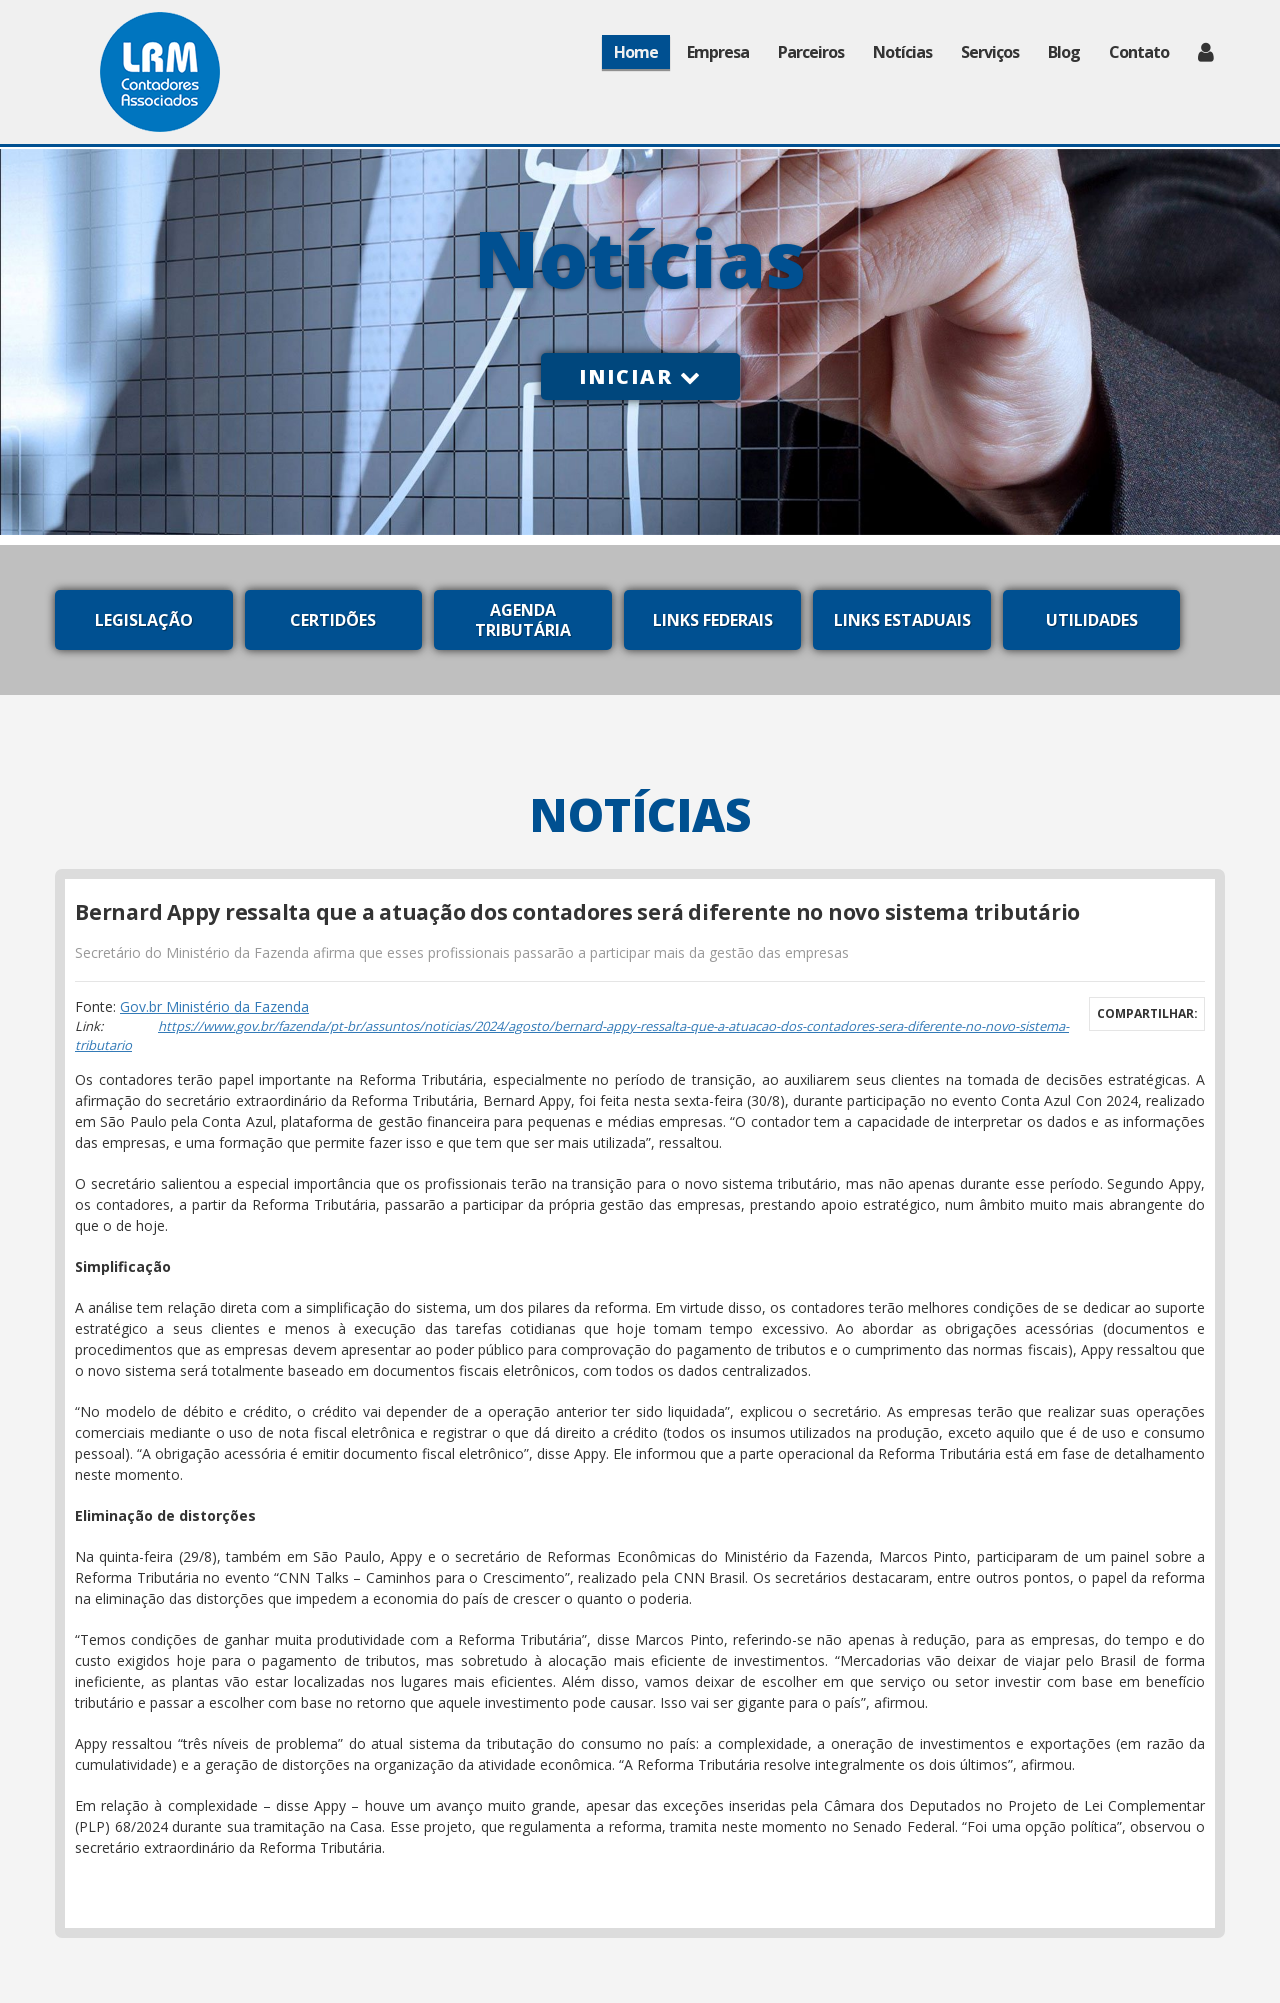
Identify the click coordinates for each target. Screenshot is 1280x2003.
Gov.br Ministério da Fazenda (214, 1006)
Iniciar (640, 376)
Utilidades (1092, 620)
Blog (1064, 52)
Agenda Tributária (523, 620)
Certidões (333, 620)
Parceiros (811, 52)
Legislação (144, 620)
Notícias (902, 52)
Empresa (718, 52)
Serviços (990, 52)
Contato (1139, 52)
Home (636, 52)
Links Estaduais (902, 620)
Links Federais (713, 620)
